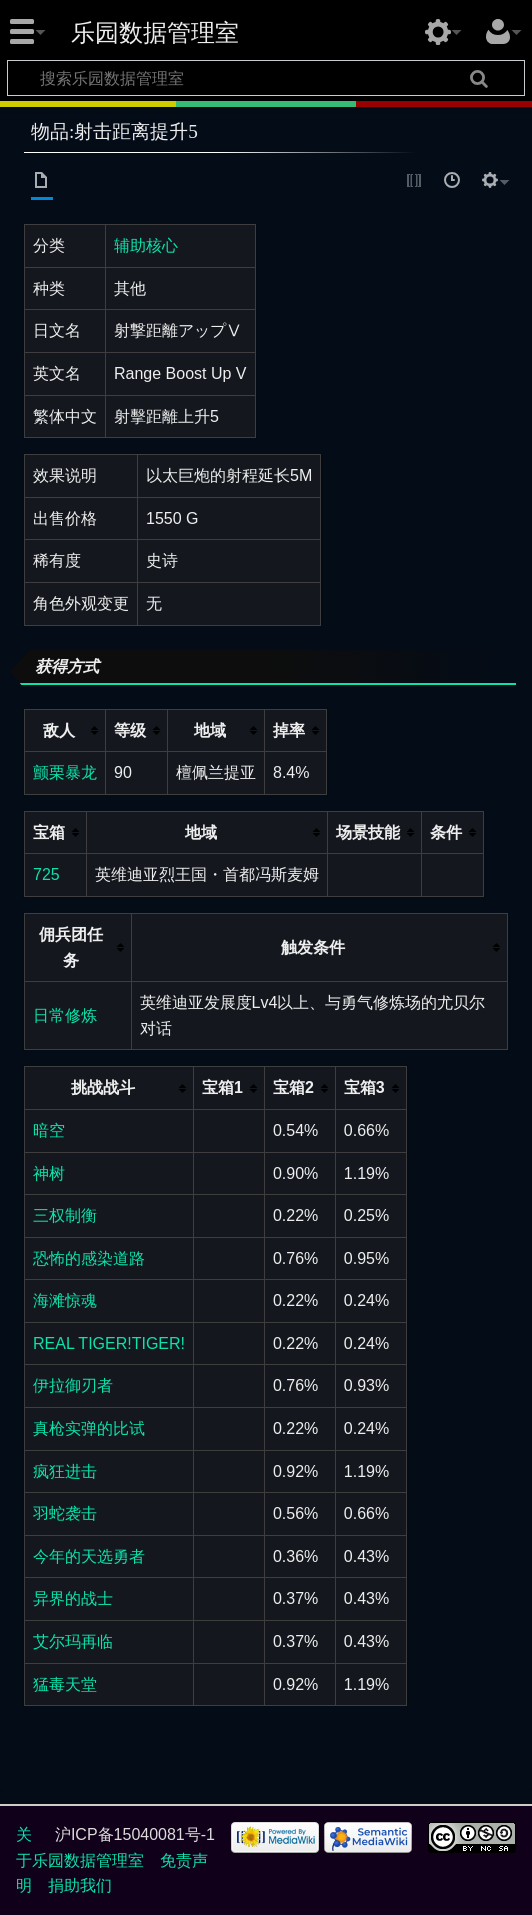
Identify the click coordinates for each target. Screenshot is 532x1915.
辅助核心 (146, 245)
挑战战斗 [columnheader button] (103, 1087)
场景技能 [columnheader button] (368, 832)
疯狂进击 (65, 1471)
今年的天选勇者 (89, 1556)
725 (46, 874)
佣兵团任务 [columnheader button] (71, 947)
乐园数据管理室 (155, 33)
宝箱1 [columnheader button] (222, 1087)
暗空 (49, 1130)
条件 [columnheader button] (446, 832)
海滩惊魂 (65, 1300)
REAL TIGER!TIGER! (109, 1343)
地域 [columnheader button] (210, 730)
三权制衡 (65, 1215)
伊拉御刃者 (73, 1385)
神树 (49, 1173)
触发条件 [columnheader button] (313, 947)
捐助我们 (80, 1885)
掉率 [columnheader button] (289, 730)
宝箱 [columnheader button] (49, 832)
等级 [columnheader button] (130, 730)
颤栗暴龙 (65, 772)
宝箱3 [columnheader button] (364, 1087)
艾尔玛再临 (73, 1641)
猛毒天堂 (65, 1684)
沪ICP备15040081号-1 (135, 1834)
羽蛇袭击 (65, 1513)
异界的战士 (73, 1598)
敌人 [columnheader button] (59, 730)
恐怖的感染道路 (89, 1258)
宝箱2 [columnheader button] (293, 1087)
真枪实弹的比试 (89, 1428)
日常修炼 (65, 1015)
